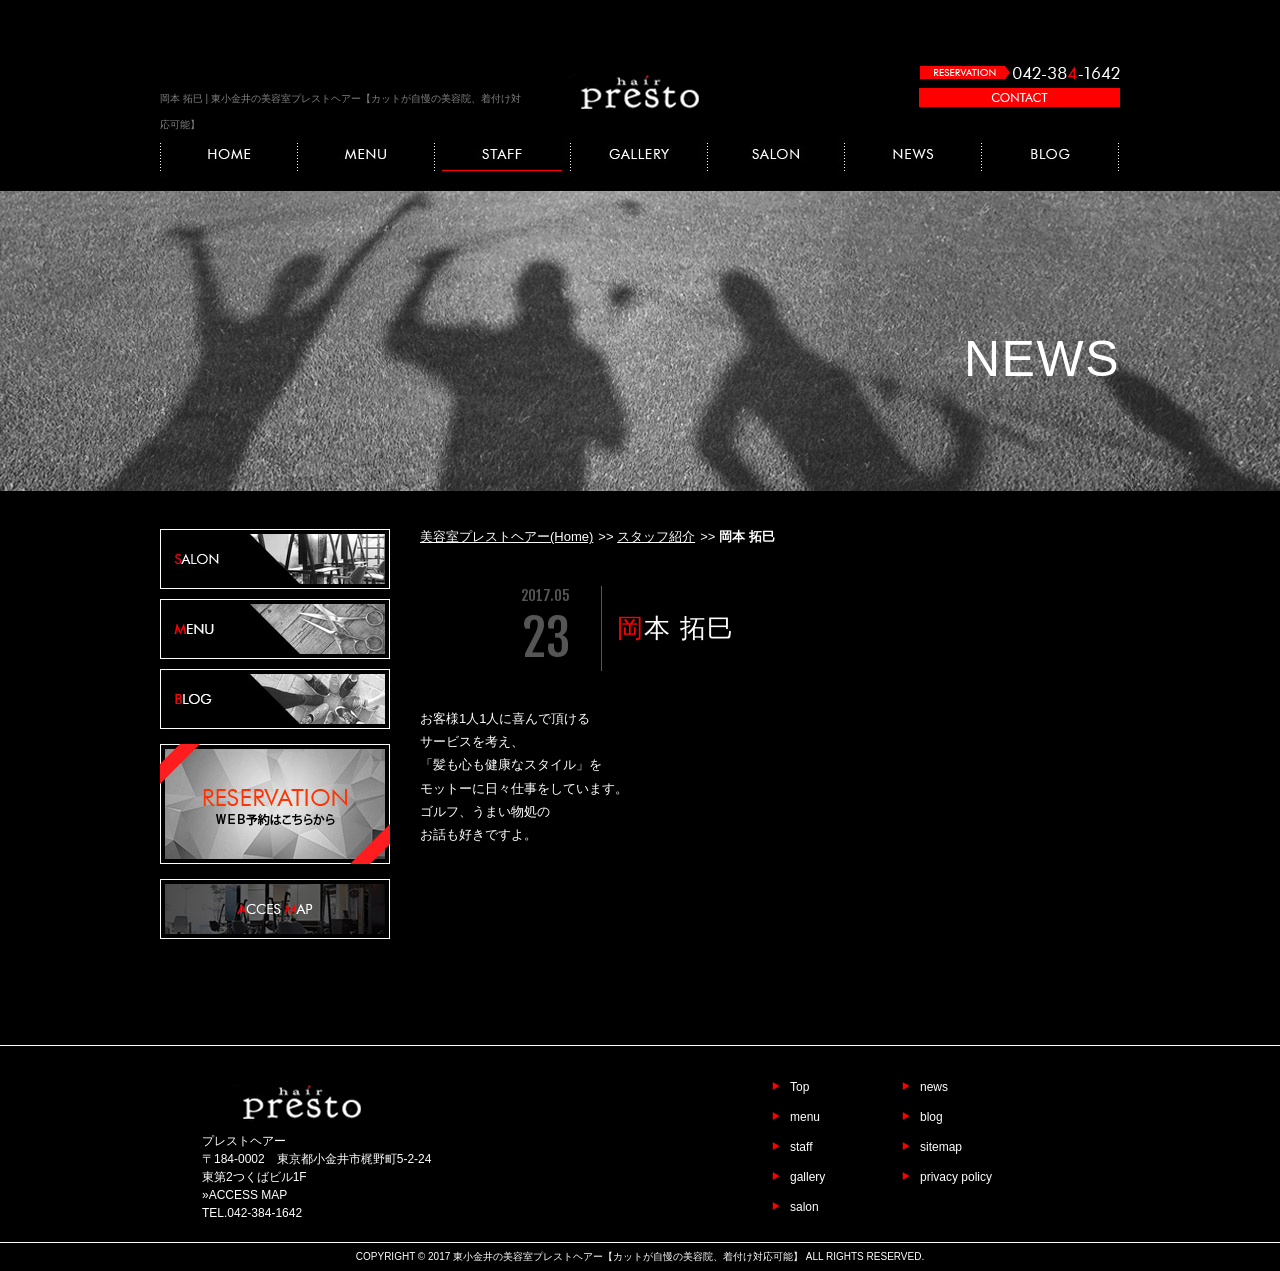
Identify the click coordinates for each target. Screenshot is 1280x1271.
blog (931, 1117)
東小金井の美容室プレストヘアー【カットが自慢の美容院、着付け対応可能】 (628, 1256)
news (934, 1087)
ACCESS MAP (248, 1195)
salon (804, 1207)
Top (799, 1087)
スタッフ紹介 (656, 536)
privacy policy (956, 1177)
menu (805, 1117)
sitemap (941, 1147)
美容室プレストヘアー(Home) (506, 536)
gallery (807, 1177)
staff (801, 1147)
